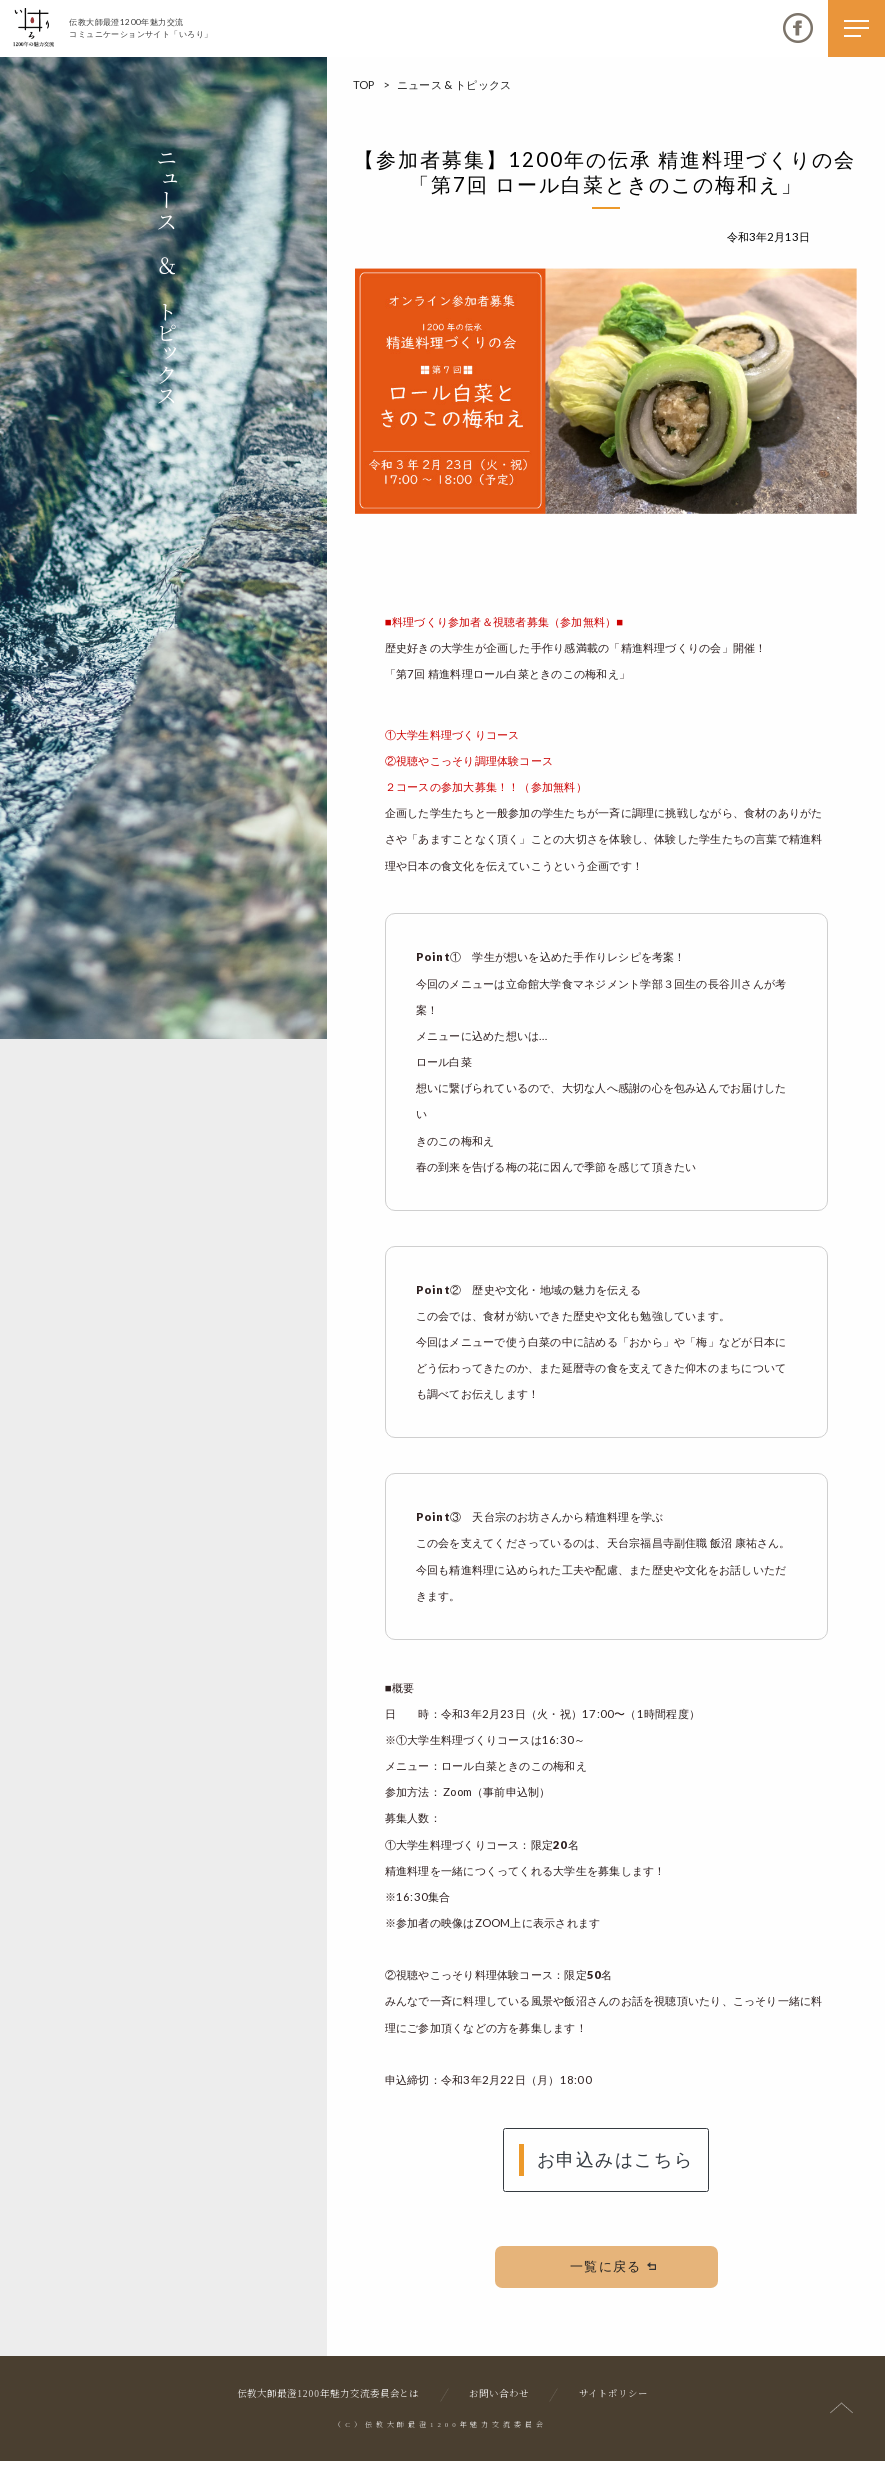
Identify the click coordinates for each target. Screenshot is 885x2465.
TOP (364, 84)
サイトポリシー (613, 2399)
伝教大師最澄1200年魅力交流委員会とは (328, 2399)
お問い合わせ (499, 2399)
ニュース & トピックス (454, 84)
